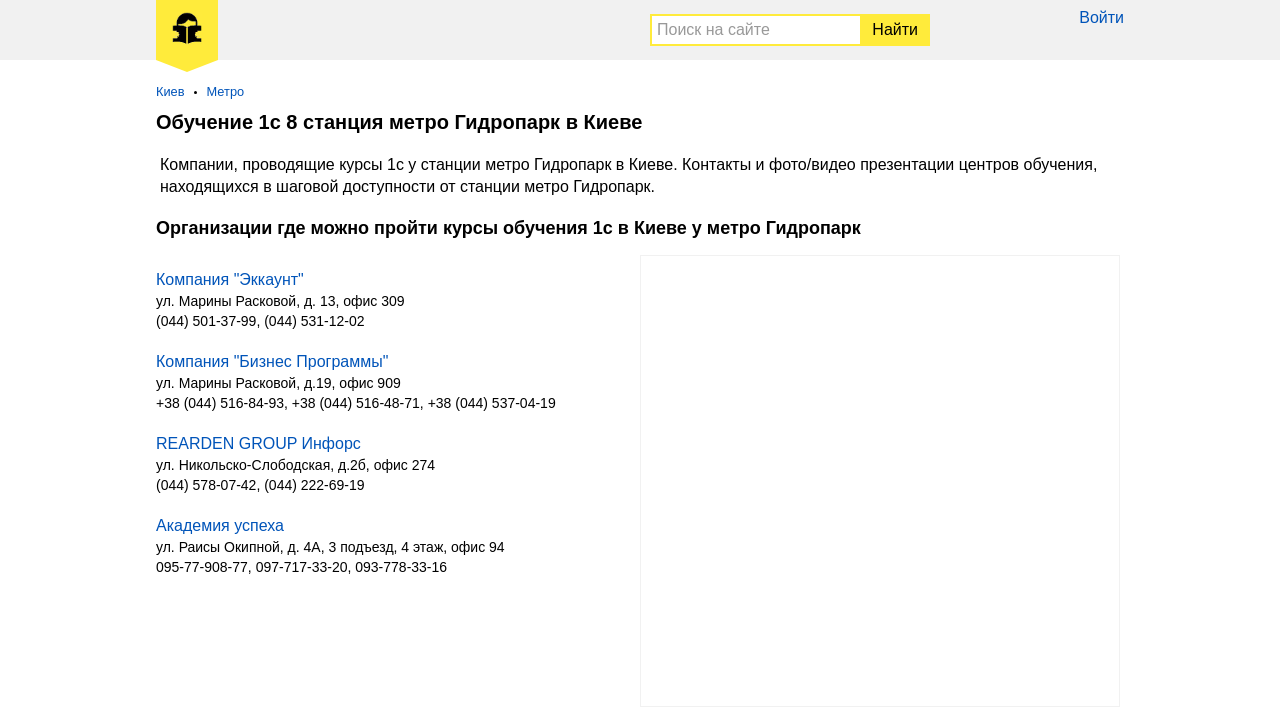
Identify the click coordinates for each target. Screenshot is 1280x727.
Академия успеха (220, 525)
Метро (226, 91)
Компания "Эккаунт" (230, 279)
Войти (1101, 17)
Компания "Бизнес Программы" (272, 361)
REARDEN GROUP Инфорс (258, 443)
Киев (170, 91)
